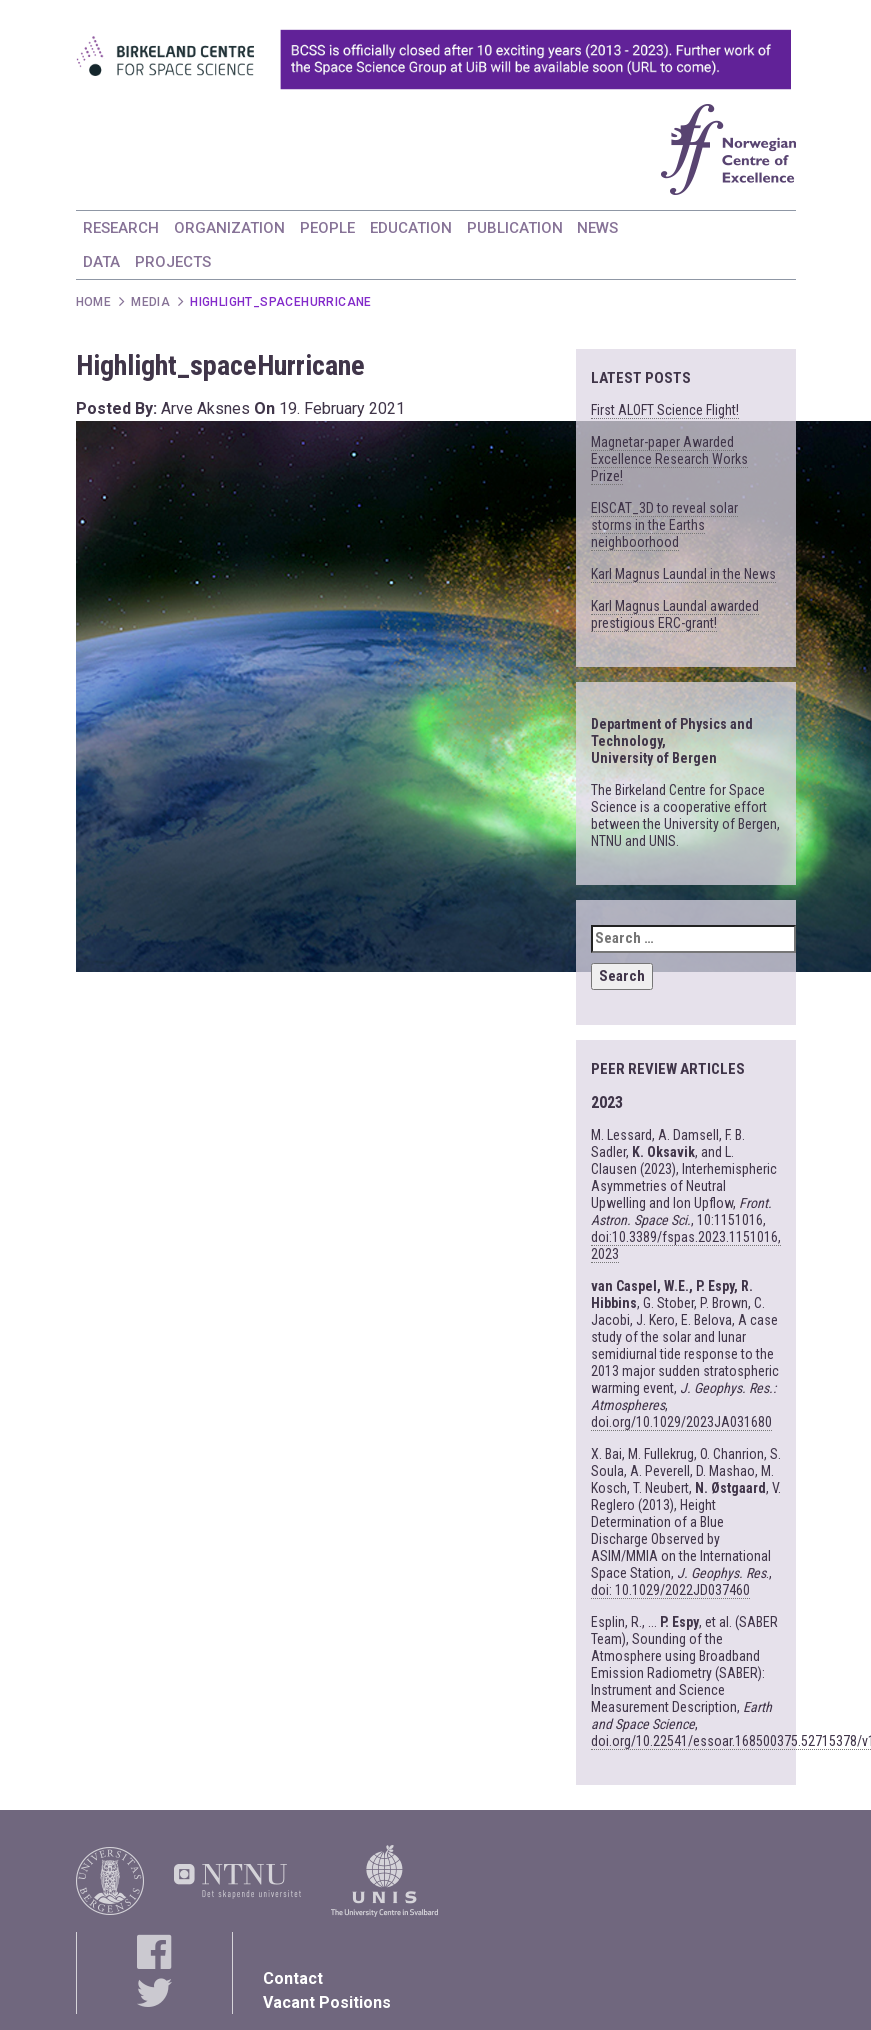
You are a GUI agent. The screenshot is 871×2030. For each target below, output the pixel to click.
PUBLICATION (515, 228)
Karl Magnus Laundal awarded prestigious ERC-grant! (675, 614)
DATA (101, 262)
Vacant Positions (327, 2002)
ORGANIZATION (229, 228)
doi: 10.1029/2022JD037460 (670, 1590)
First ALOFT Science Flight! (665, 410)
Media (150, 302)
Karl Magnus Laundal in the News (683, 574)
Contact (293, 1978)
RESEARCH (121, 228)
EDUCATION (411, 228)
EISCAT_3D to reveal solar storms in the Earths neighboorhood (664, 525)
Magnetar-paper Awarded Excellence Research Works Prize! (669, 459)
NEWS (597, 228)
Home (94, 302)
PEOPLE (327, 228)
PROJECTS (173, 262)
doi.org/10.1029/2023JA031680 (681, 1422)
